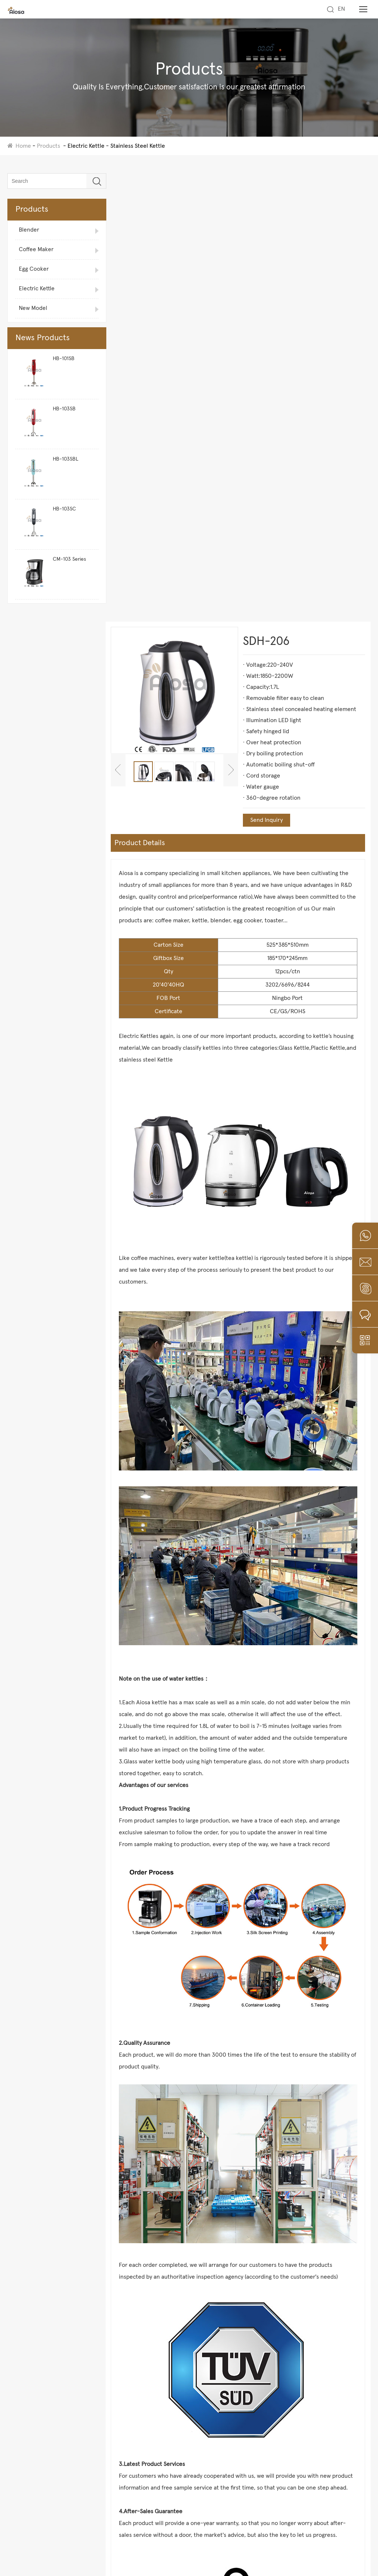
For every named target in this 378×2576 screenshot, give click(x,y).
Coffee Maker (36, 248)
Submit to (285, 2495)
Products (48, 146)
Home (23, 146)
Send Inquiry (266, 371)
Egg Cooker (34, 268)
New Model (33, 307)
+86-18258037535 (206, 2482)
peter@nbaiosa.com (209, 2498)
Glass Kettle (136, 2316)
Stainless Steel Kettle (137, 146)
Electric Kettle (86, 146)
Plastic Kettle (174, 2316)
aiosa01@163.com (206, 2504)
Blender (29, 229)
